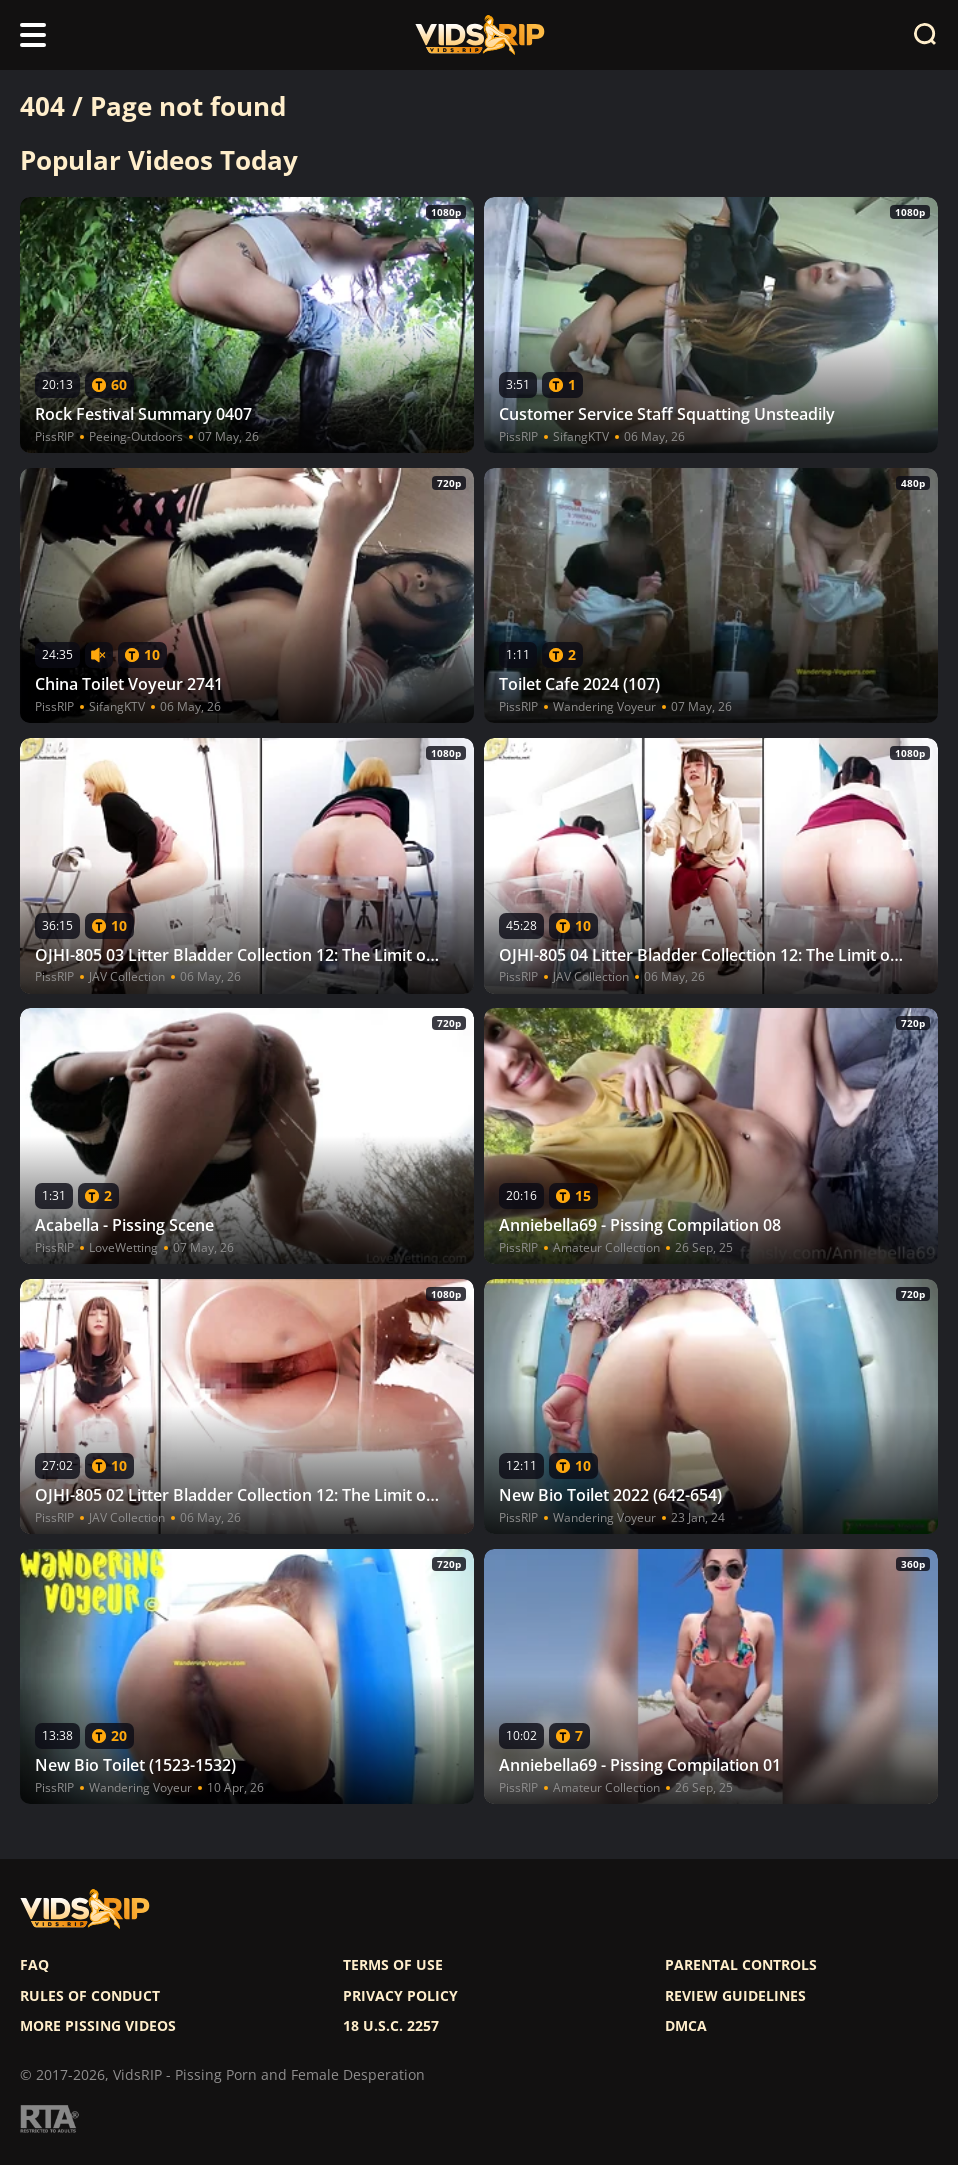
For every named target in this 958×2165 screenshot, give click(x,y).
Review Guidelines (735, 1996)
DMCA (686, 2026)
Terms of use (393, 1965)
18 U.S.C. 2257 (391, 2026)
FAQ (34, 1965)
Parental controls (741, 1965)
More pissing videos (98, 2026)
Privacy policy (400, 1996)
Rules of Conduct (90, 1996)
